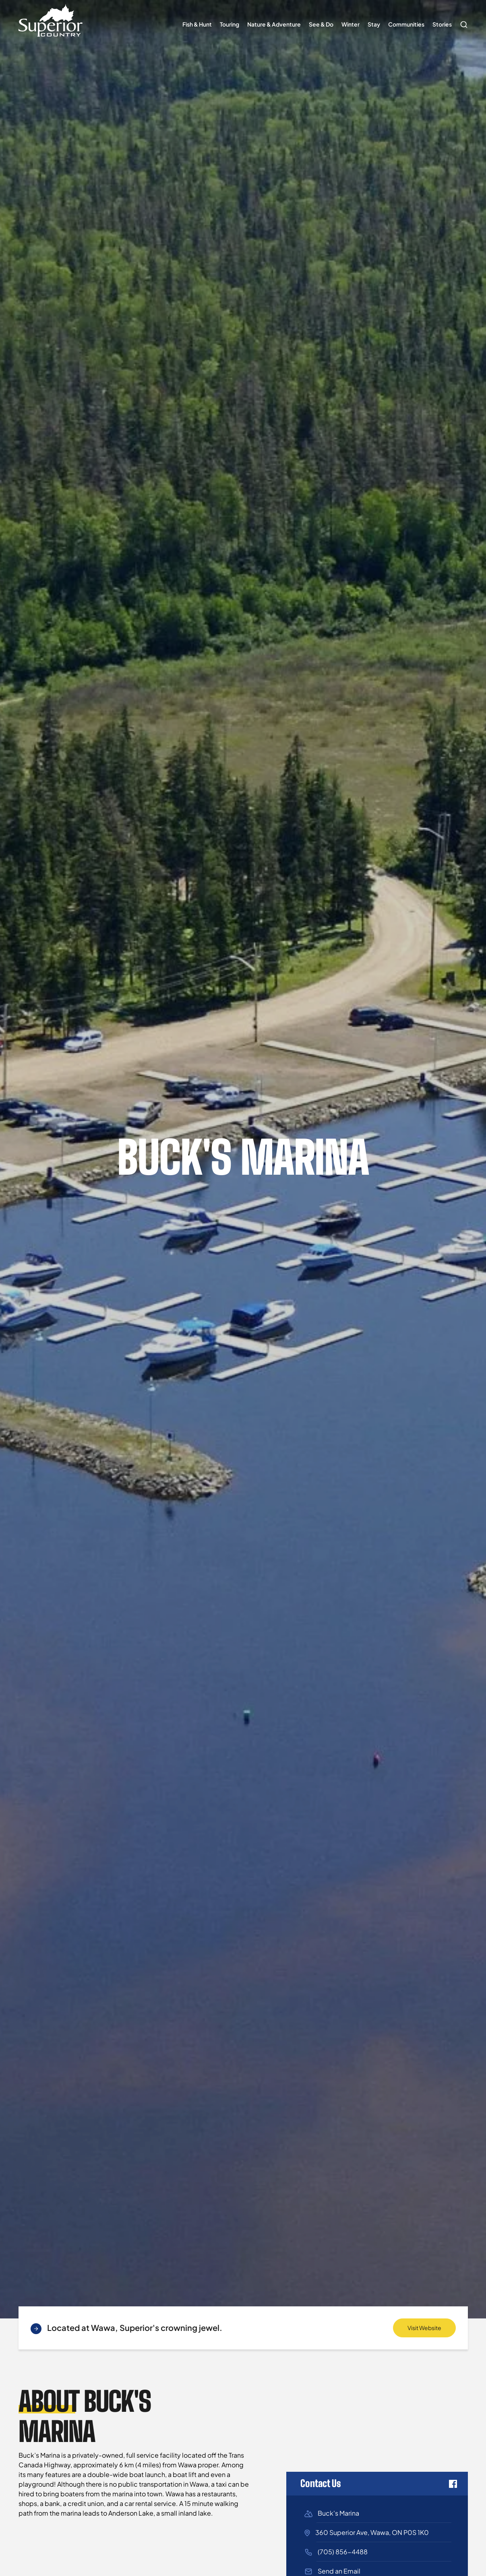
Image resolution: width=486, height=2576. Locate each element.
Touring (229, 24)
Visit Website (424, 2327)
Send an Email (339, 2571)
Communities (406, 24)
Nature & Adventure (274, 24)
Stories (442, 24)
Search (462, 20)
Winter (350, 24)
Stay (374, 24)
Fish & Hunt (197, 24)
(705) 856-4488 (343, 2551)
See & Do (321, 24)
